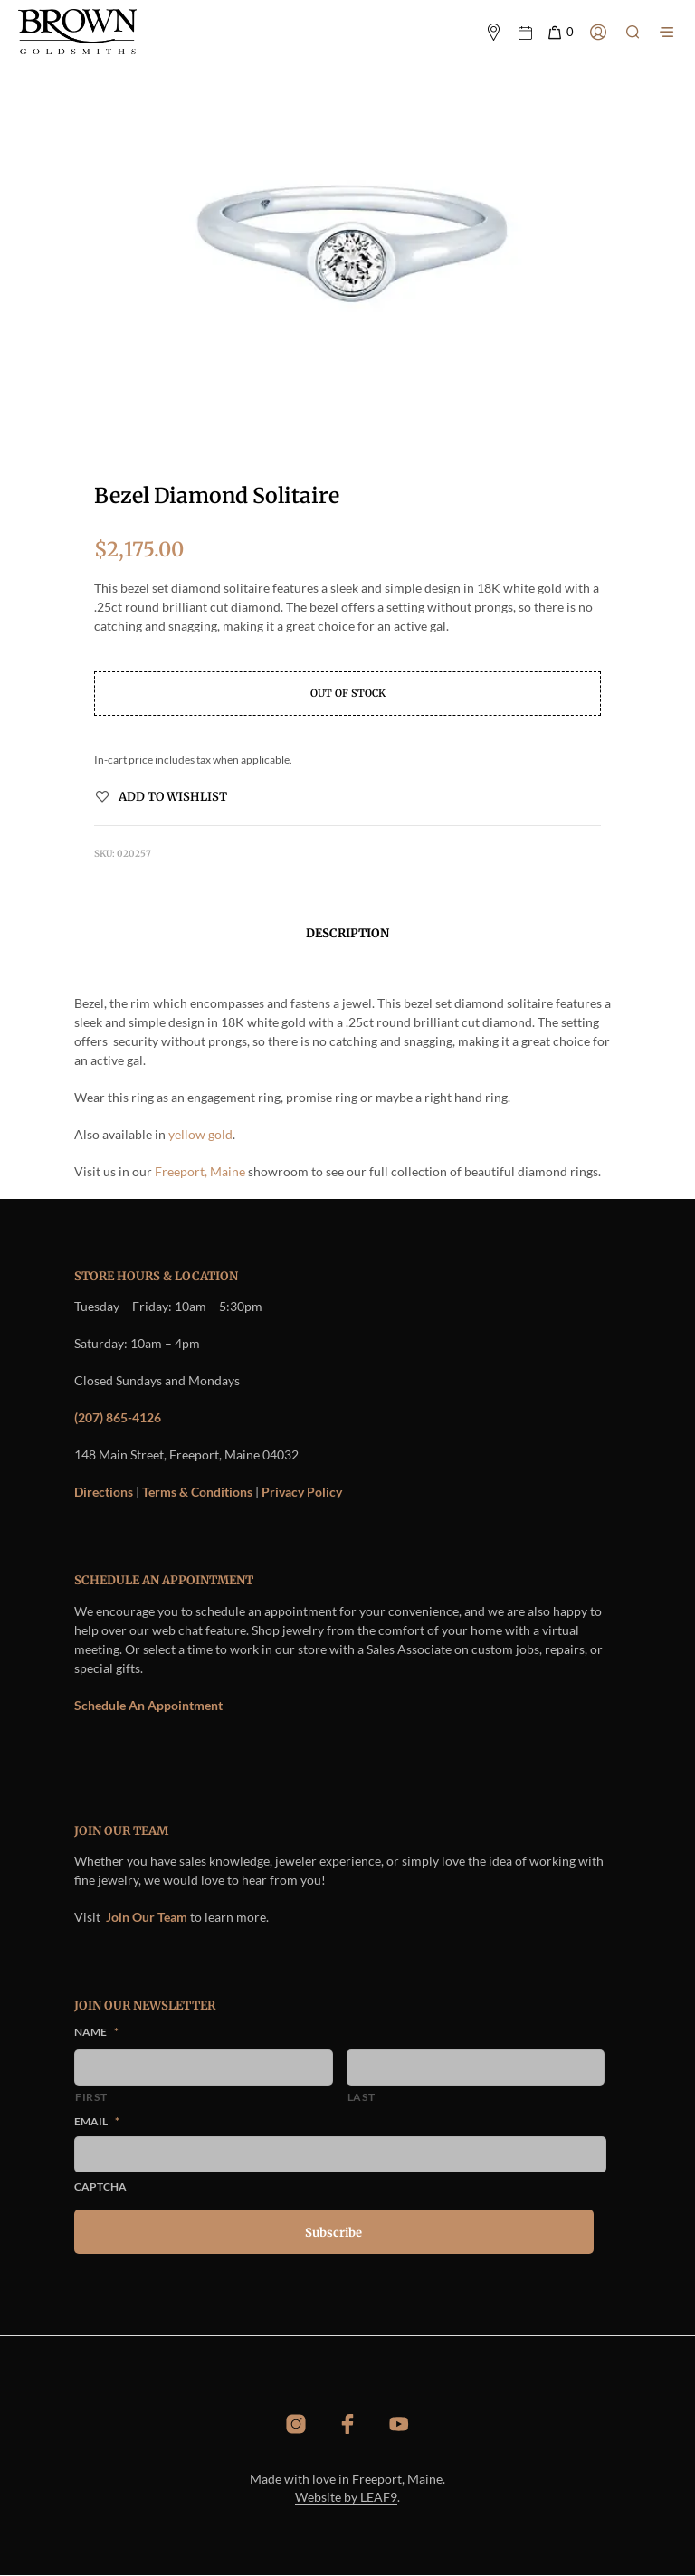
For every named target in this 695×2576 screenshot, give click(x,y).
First (91, 2098)
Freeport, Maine (200, 1172)
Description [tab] (347, 934)
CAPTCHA (100, 2188)
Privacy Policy (302, 1493)
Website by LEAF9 (346, 2498)
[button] (560, 33)
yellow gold (200, 1135)
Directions (103, 1493)
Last (362, 2098)
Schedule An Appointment (148, 1706)
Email (96, 2123)
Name (96, 2033)
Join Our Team (146, 1918)
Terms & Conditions (197, 1493)
